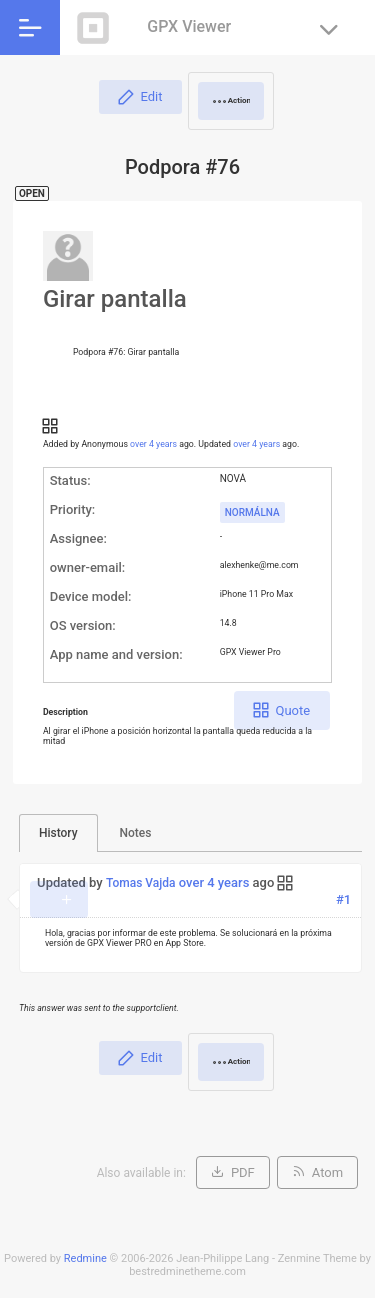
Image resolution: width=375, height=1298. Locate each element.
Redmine (85, 1258)
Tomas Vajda (141, 883)
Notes (136, 833)
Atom (327, 1172)
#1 (343, 899)
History (58, 833)
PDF (243, 1172)
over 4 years (153, 444)
